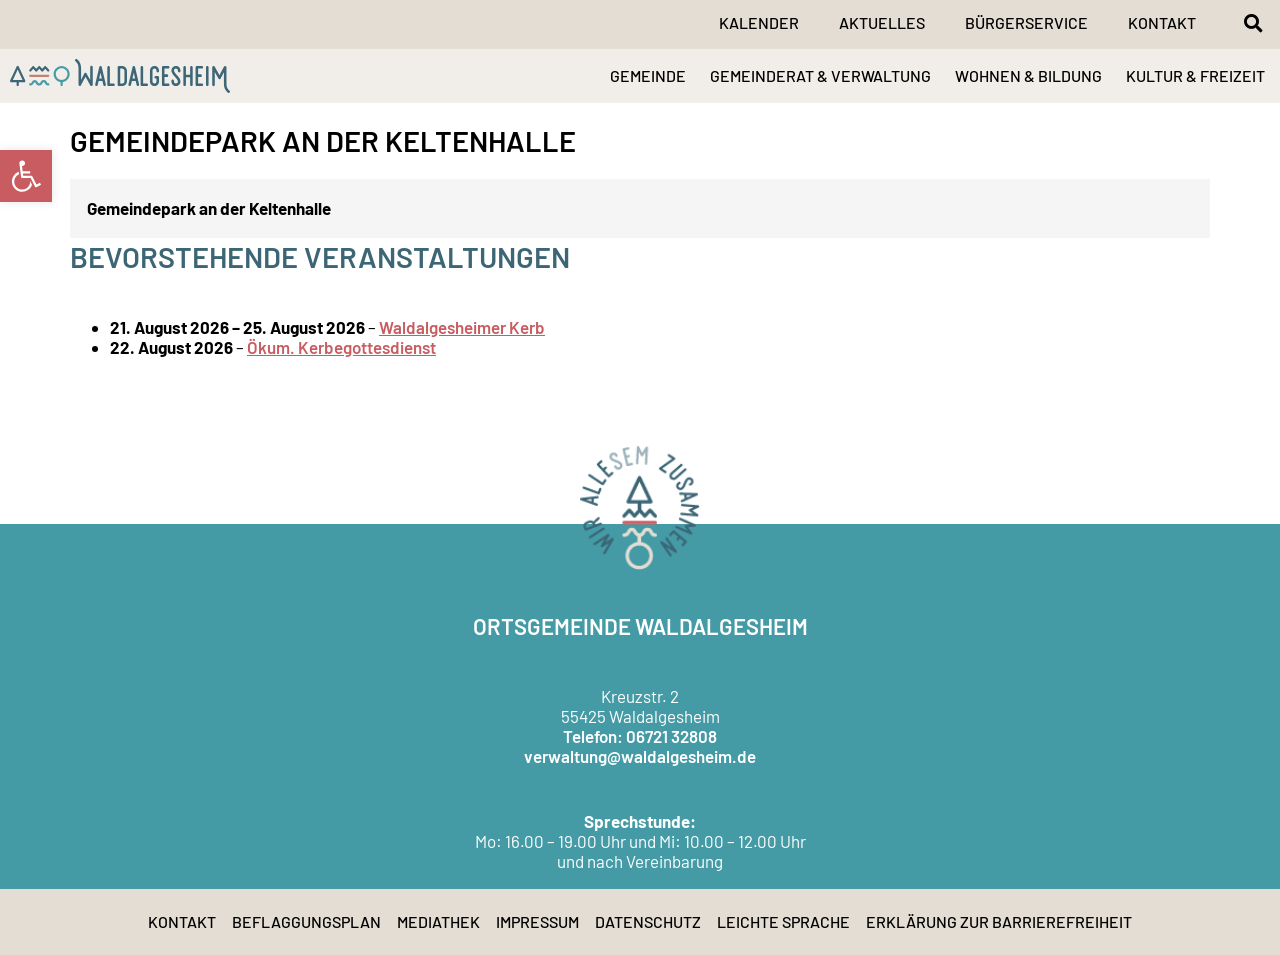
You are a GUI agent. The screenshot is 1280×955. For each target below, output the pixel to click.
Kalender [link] (759, 22)
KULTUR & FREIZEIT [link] (1195, 75)
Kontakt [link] (1162, 22)
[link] (26, 176)
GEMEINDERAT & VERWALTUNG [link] (820, 75)
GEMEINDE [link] (648, 75)
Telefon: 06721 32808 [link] (640, 736)
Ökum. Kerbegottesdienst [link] (341, 347)
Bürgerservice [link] (1026, 22)
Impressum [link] (537, 921)
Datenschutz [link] (648, 921)
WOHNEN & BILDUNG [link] (1028, 75)
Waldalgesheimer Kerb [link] (462, 327)
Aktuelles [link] (882, 22)
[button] (1253, 23)
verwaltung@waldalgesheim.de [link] (640, 756)
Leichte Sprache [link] (783, 921)
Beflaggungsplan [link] (306, 921)
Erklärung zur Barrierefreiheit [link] (999, 921)
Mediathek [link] (438, 921)
